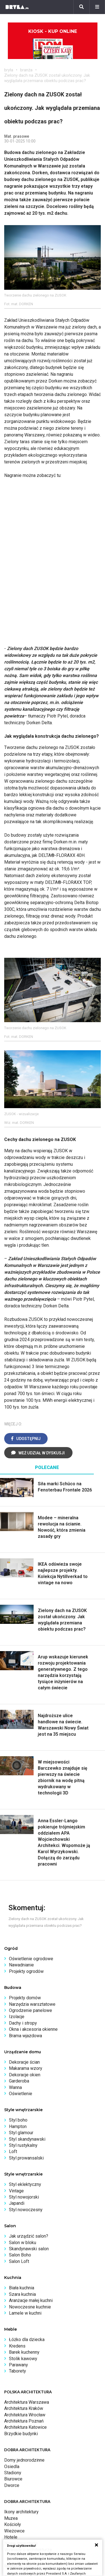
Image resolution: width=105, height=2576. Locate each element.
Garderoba (19, 2081)
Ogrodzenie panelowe (30, 2010)
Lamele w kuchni (25, 2313)
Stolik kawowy (23, 2358)
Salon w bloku (22, 2242)
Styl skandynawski (27, 2139)
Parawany (18, 2364)
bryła (8, 70)
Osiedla (11, 2466)
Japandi (16, 2203)
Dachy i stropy (23, 2023)
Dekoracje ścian (24, 2062)
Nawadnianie (21, 1965)
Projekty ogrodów (26, 1971)
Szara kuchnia (22, 2294)
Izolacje (16, 2016)
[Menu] (97, 7)
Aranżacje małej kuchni (31, 2300)
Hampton (18, 2126)
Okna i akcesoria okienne (33, 2029)
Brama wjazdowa (25, 2035)
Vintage (16, 2191)
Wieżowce (14, 2531)
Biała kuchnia (21, 2287)
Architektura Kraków (23, 2408)
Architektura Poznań (24, 2421)
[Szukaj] (81, 7)
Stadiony (12, 2472)
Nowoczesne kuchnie (30, 2307)
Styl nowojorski (24, 2197)
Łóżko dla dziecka (27, 2339)
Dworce (11, 2485)
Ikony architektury (21, 2511)
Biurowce (13, 2479)
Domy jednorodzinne (24, 2460)
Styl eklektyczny (25, 2184)
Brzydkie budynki (21, 2433)
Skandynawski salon (29, 2248)
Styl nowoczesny (26, 2209)
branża (26, 70)
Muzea (11, 2518)
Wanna (15, 2087)
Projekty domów (25, 1997)
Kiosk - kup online (52, 44)
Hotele (10, 2537)
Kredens (17, 2346)
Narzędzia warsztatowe (32, 2004)
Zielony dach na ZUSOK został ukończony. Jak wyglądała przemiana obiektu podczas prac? (47, 78)
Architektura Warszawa (26, 2402)
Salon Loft (19, 2261)
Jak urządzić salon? (28, 2236)
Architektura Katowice (25, 2427)
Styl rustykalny (23, 2145)
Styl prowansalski (26, 2158)
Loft (13, 2151)
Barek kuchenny (24, 2352)
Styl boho (18, 2120)
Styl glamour (21, 2132)
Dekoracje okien (24, 2074)
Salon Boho (20, 2255)
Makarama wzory (25, 2068)
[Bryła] (17, 7)
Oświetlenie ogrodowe (31, 1958)
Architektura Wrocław (24, 2414)
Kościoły (12, 2524)
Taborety (17, 2371)
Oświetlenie (20, 2093)
